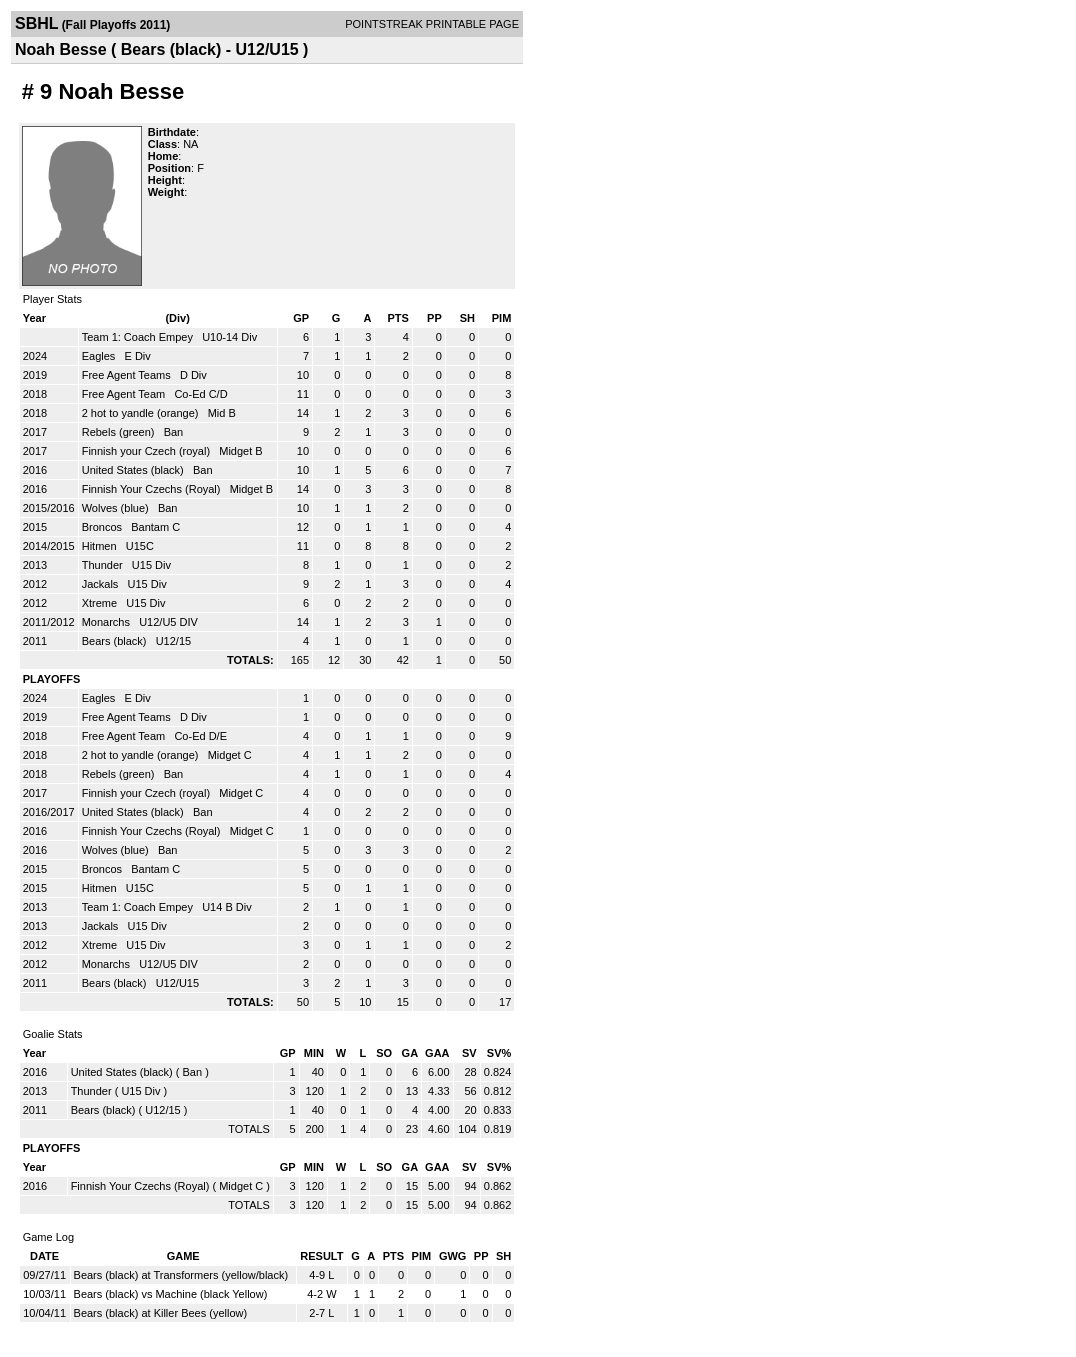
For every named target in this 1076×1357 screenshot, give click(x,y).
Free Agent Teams (128, 375)
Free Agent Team (125, 394)
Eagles (100, 356)
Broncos (103, 527)
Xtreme (101, 603)
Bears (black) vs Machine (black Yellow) (171, 1294)
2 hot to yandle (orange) (142, 413)
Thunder (104, 565)
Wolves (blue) (117, 508)
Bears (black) (116, 641)
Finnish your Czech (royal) (147, 451)
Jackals (102, 584)
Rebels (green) (120, 432)
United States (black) (134, 470)
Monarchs (107, 622)
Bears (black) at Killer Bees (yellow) (161, 1313)
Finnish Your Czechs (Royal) (153, 489)
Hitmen (101, 546)
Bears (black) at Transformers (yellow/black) (181, 1275)
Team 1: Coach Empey (139, 337)
